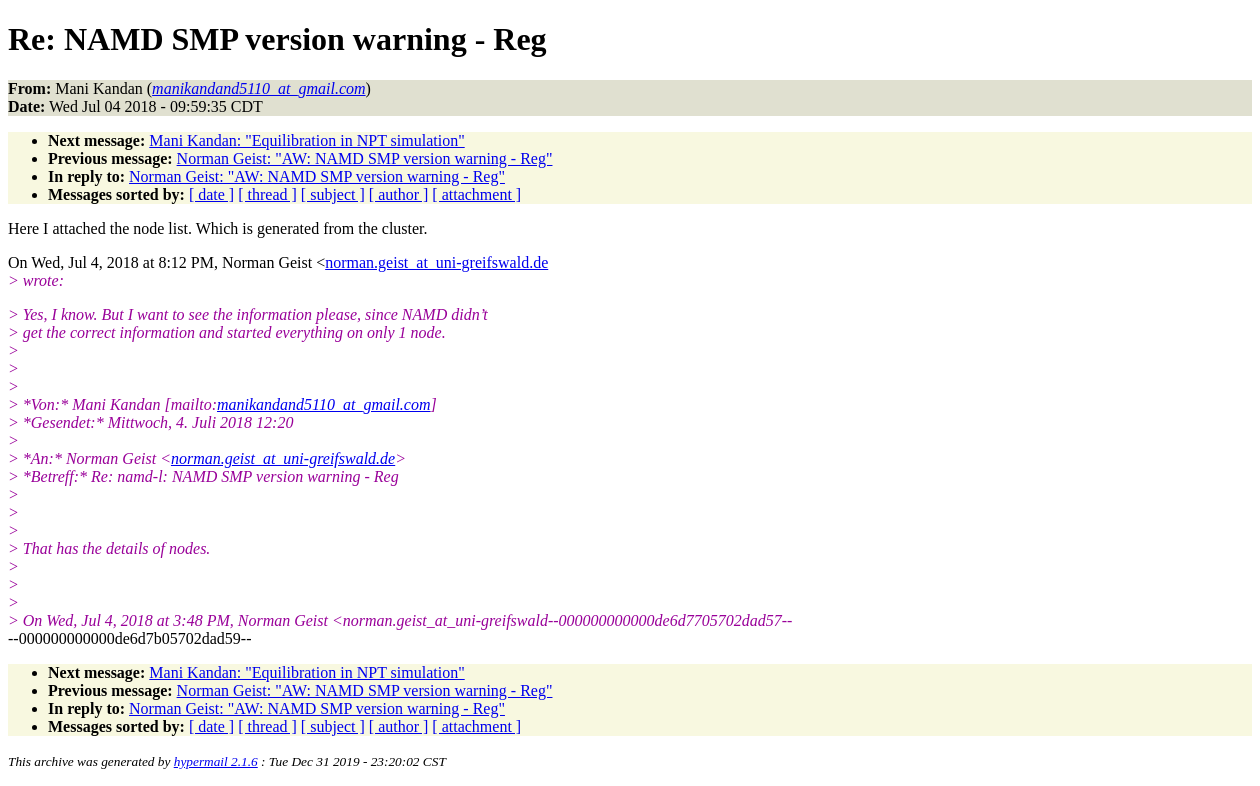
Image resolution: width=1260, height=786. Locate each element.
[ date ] (211, 194)
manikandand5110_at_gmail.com (323, 404)
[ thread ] (267, 194)
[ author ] (399, 194)
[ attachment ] (476, 194)
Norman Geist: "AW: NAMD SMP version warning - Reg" (365, 158)
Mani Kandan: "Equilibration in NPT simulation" (306, 140)
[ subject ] (333, 194)
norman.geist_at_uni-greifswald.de (436, 262)
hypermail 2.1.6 (216, 761)
